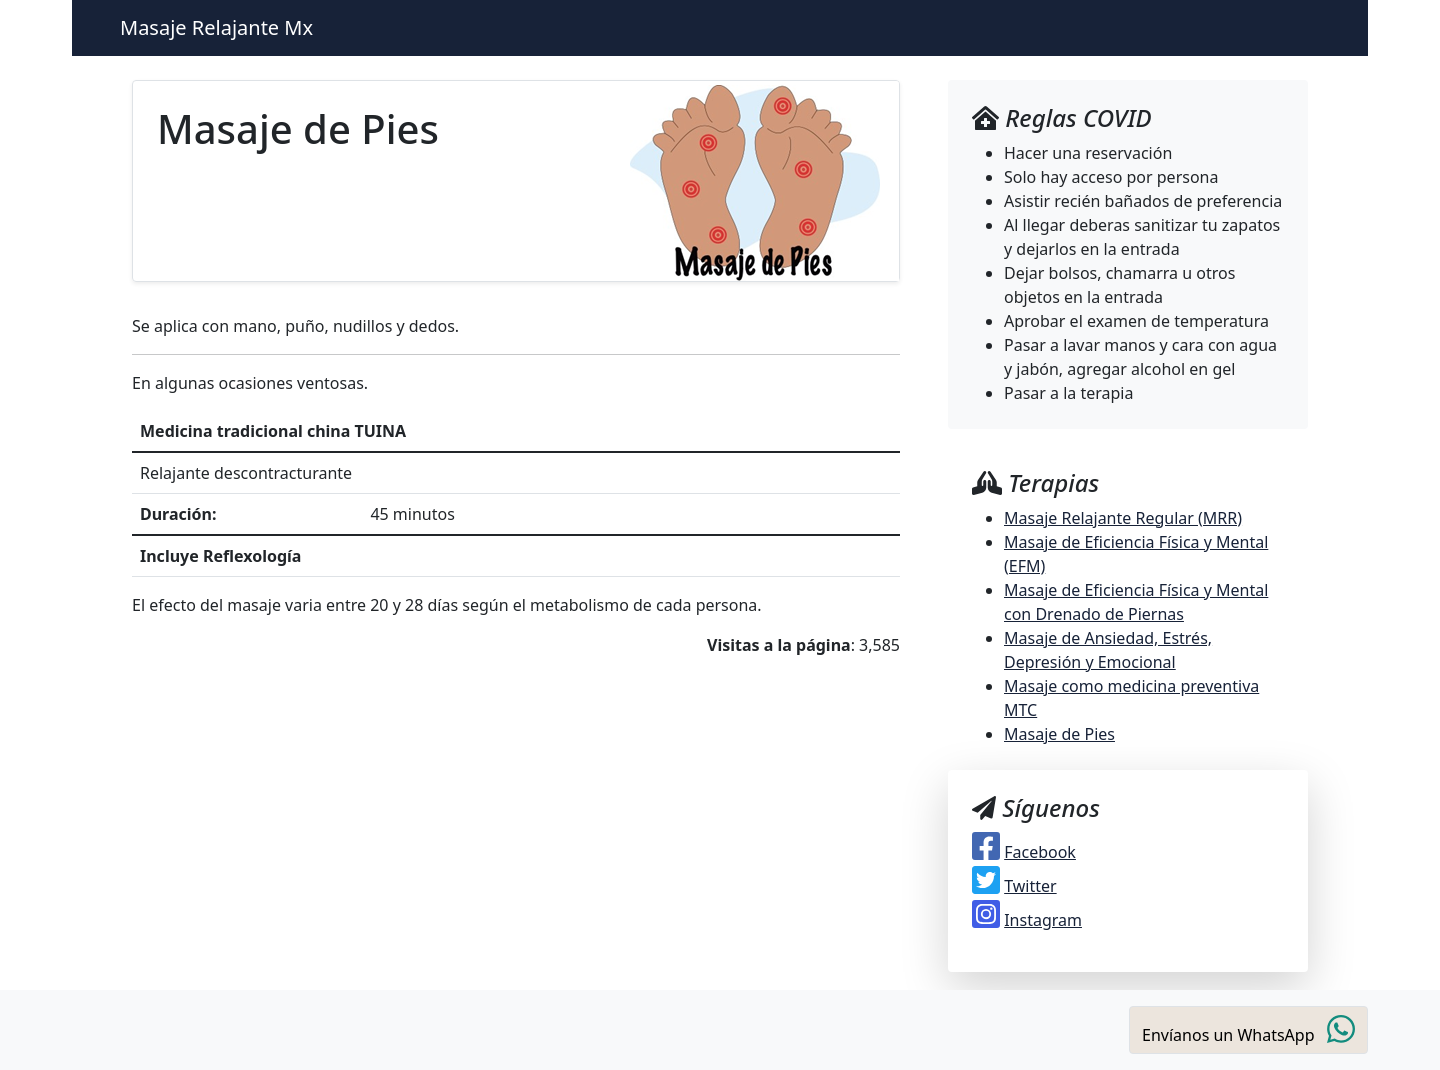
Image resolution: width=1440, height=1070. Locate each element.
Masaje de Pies (1059, 734)
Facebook (1040, 852)
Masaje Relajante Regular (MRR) (1123, 518)
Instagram (1043, 920)
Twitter (1030, 886)
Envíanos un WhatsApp (1248, 1029)
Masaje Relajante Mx (216, 27)
